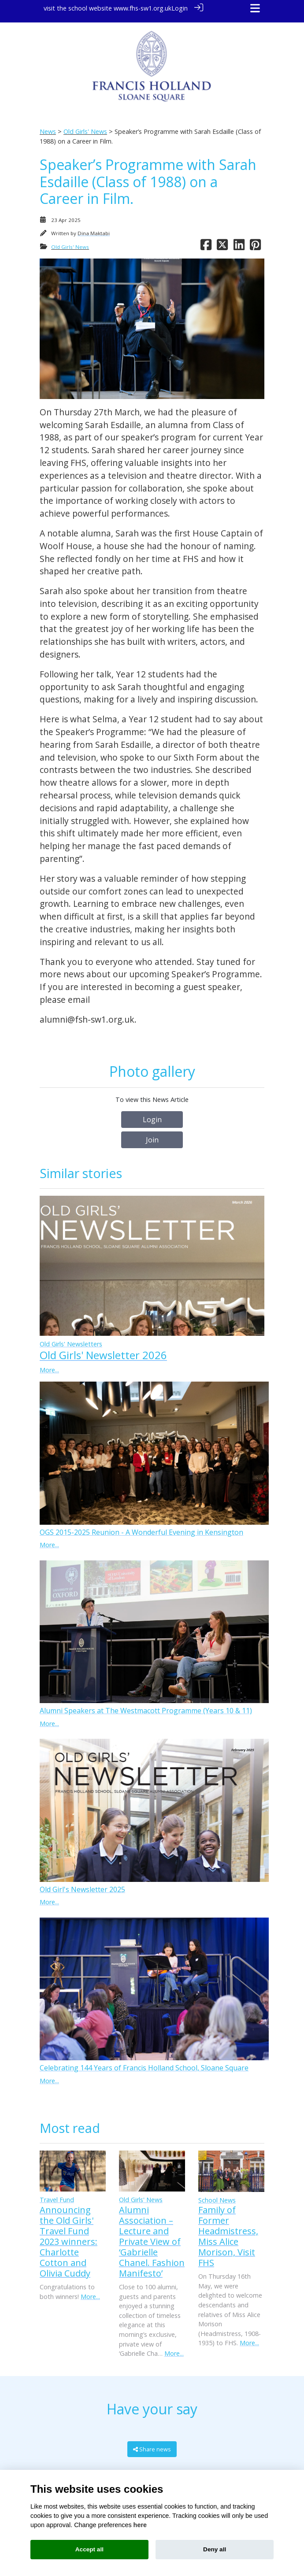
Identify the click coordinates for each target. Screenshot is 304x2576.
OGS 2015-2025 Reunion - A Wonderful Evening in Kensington (141, 1526)
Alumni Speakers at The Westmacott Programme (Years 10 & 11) (146, 1705)
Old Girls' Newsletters (71, 1338)
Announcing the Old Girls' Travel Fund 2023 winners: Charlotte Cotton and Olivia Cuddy (68, 2235)
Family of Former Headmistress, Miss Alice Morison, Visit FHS (228, 2230)
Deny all (214, 2549)
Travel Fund (57, 2194)
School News (217, 2194)
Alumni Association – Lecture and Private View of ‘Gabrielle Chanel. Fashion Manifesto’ (152, 2235)
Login (179, 8)
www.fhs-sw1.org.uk (142, 8)
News (48, 126)
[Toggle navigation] (255, 8)
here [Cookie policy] (140, 2524)
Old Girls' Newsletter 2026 (103, 1349)
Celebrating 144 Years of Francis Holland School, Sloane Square (144, 2062)
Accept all (89, 2549)
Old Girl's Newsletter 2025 (82, 1883)
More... (49, 1364)
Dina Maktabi (94, 227)
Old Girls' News (85, 126)
